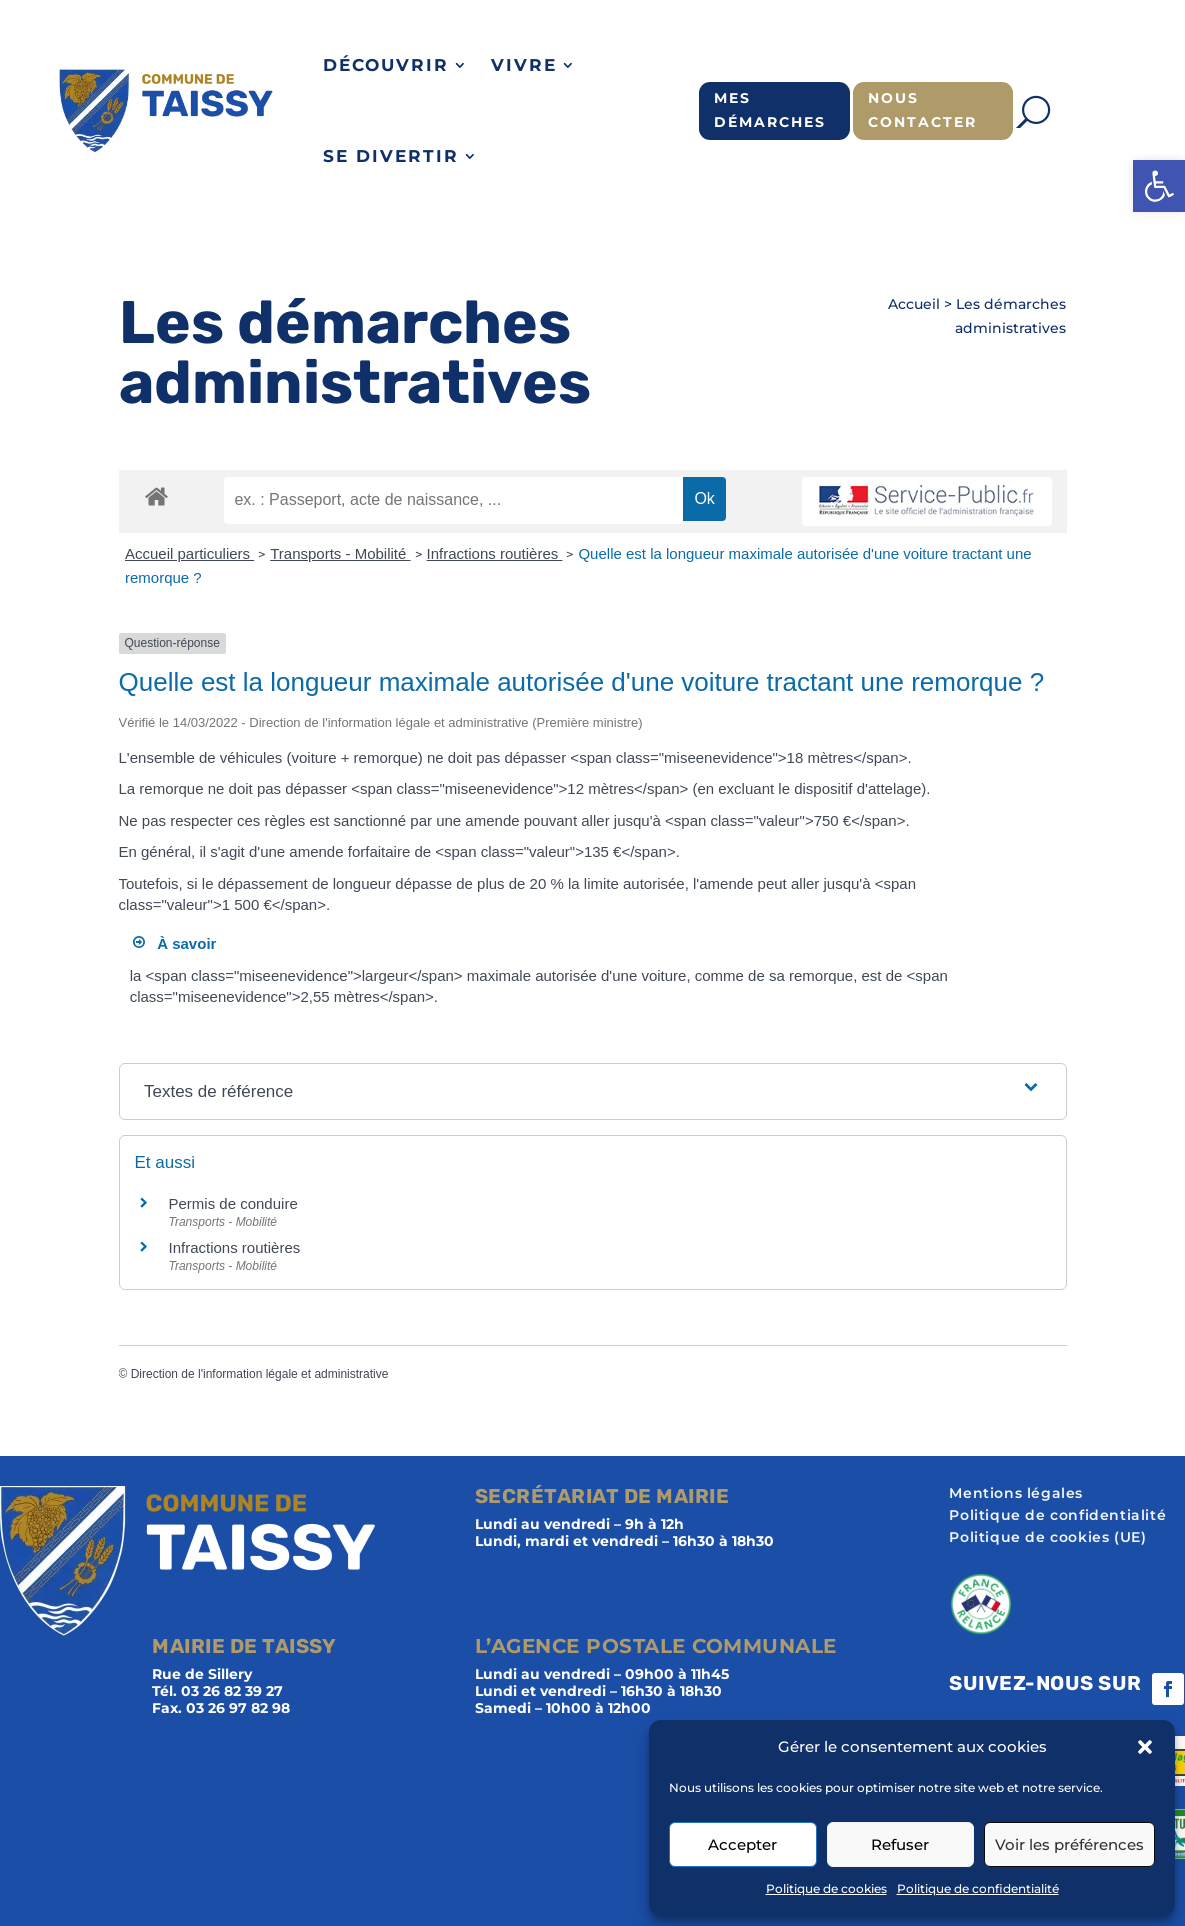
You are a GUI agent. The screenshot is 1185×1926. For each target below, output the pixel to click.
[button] (1159, 186)
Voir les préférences (1069, 1844)
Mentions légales (1016, 1494)
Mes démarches (770, 110)
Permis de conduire (233, 1203)
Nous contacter (922, 110)
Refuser (900, 1844)
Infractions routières (495, 553)
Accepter (742, 1844)
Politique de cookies (826, 1888)
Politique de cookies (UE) (1047, 1538)
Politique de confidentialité (978, 1888)
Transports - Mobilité (340, 553)
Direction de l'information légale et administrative (260, 1374)
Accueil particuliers (189, 553)
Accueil (914, 304)
